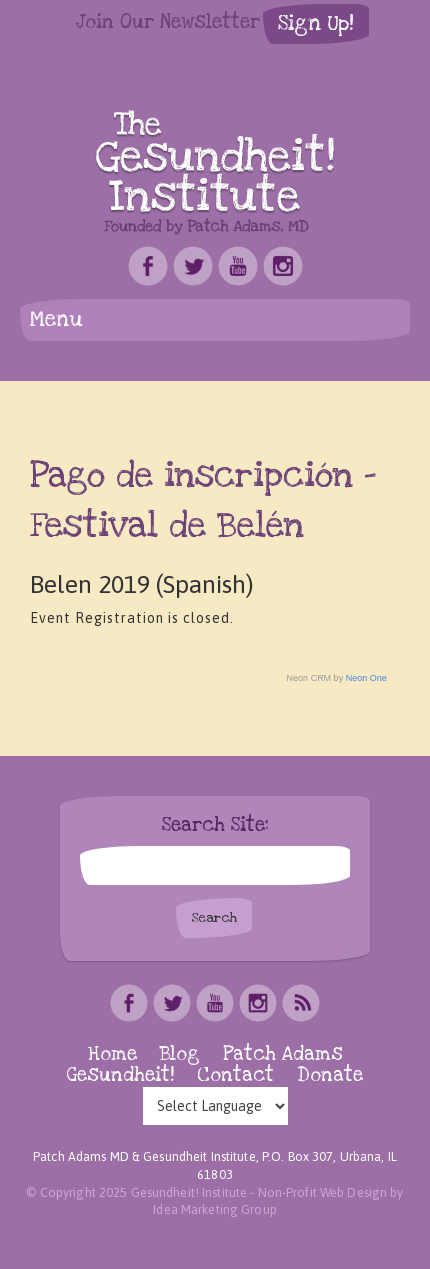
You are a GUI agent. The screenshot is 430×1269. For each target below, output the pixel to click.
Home (112, 1054)
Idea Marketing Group (215, 1209)
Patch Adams (283, 1054)
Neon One (366, 678)
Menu (56, 319)
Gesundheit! (120, 1075)
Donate (330, 1075)
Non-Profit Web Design (323, 1192)
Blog (180, 1054)
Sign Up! (316, 23)
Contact (235, 1075)
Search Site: (215, 826)
